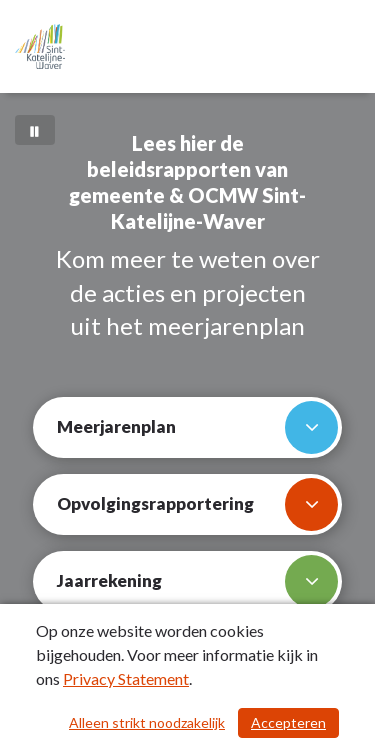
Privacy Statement (126, 678)
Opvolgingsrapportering (197, 504)
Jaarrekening (197, 581)
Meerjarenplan (197, 427)
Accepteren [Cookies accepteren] (288, 722)
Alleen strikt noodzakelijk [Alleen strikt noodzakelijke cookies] (147, 722)
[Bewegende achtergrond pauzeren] (35, 130)
